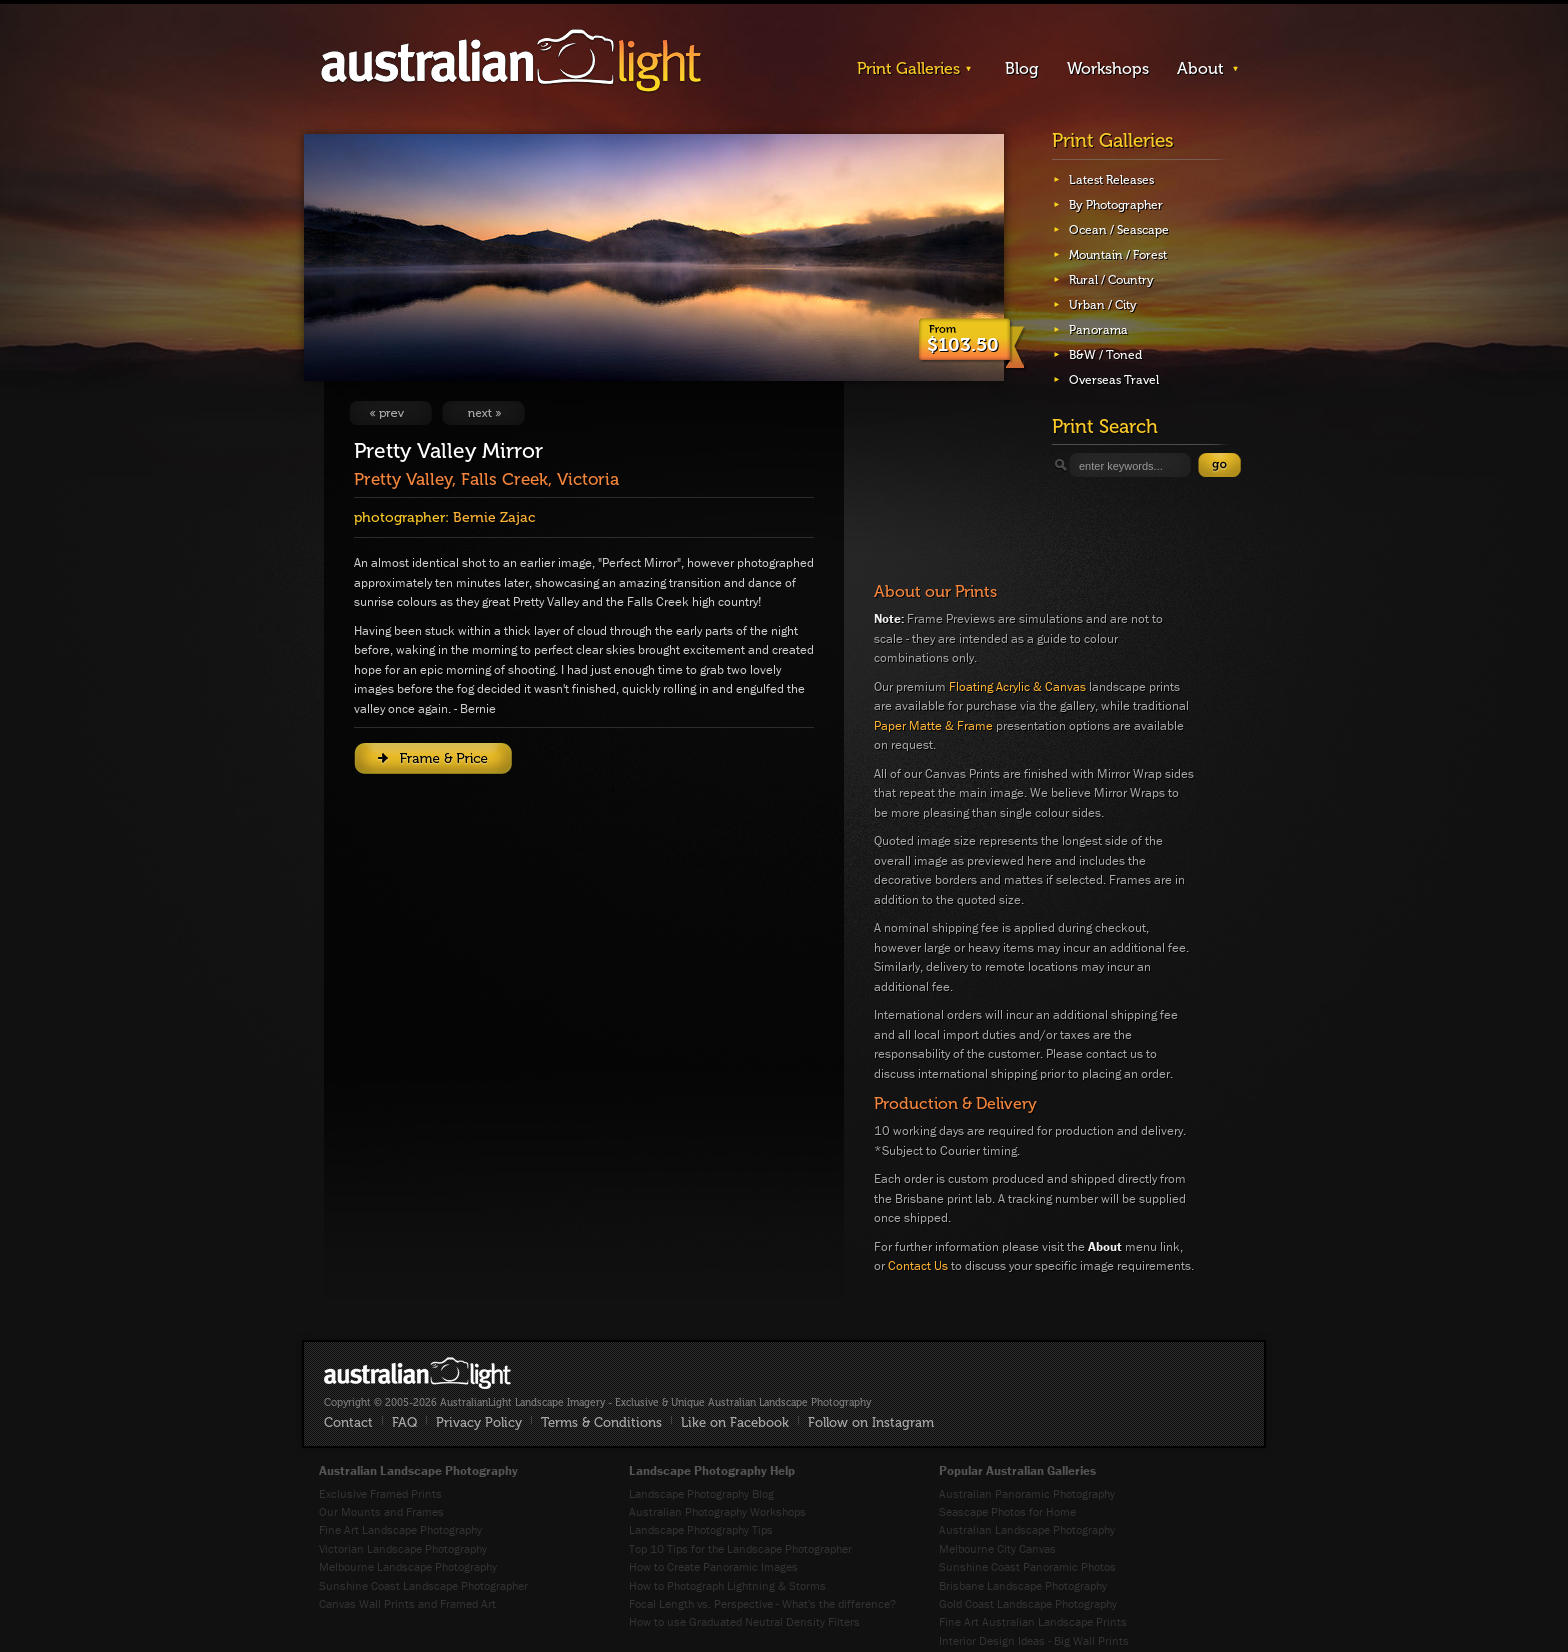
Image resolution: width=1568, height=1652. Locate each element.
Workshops (1108, 68)
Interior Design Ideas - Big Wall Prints (1034, 1640)
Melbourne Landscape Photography (408, 1566)
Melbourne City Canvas (997, 1548)
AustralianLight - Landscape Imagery (511, 61)
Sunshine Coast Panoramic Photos (1027, 1566)
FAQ (404, 1422)
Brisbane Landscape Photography (1023, 1585)
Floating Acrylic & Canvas (1017, 686)
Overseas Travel (1114, 380)
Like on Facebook (735, 1422)
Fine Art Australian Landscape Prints (1033, 1621)
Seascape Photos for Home (1007, 1511)
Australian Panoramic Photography (1027, 1493)
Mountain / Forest (1118, 255)
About (1200, 68)
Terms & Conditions (601, 1422)
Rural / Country (1111, 280)
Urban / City (1103, 305)
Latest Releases (1111, 180)
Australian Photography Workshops (717, 1511)
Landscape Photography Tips (701, 1529)
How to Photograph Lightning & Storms (727, 1585)
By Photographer (1116, 205)
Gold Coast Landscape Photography (1028, 1603)
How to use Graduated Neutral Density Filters (744, 1621)
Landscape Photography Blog (701, 1493)
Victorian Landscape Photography (403, 1548)
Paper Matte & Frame (933, 725)
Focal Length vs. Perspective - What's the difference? (762, 1603)
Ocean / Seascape (1119, 230)
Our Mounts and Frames (381, 1511)
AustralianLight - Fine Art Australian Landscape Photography (417, 1373)
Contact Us (918, 1265)
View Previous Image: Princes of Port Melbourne (390, 413)
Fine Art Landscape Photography (400, 1529)
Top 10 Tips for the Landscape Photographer (740, 1548)
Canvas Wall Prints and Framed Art (407, 1603)
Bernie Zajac (494, 517)
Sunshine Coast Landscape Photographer (423, 1585)
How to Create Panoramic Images (713, 1566)
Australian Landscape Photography (1027, 1529)
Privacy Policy (479, 1422)
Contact (348, 1422)
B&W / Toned (1105, 355)
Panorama (1098, 330)
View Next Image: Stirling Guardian (483, 413)
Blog (1022, 68)
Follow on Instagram (871, 1422)
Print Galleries (908, 68)
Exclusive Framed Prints (380, 1493)
